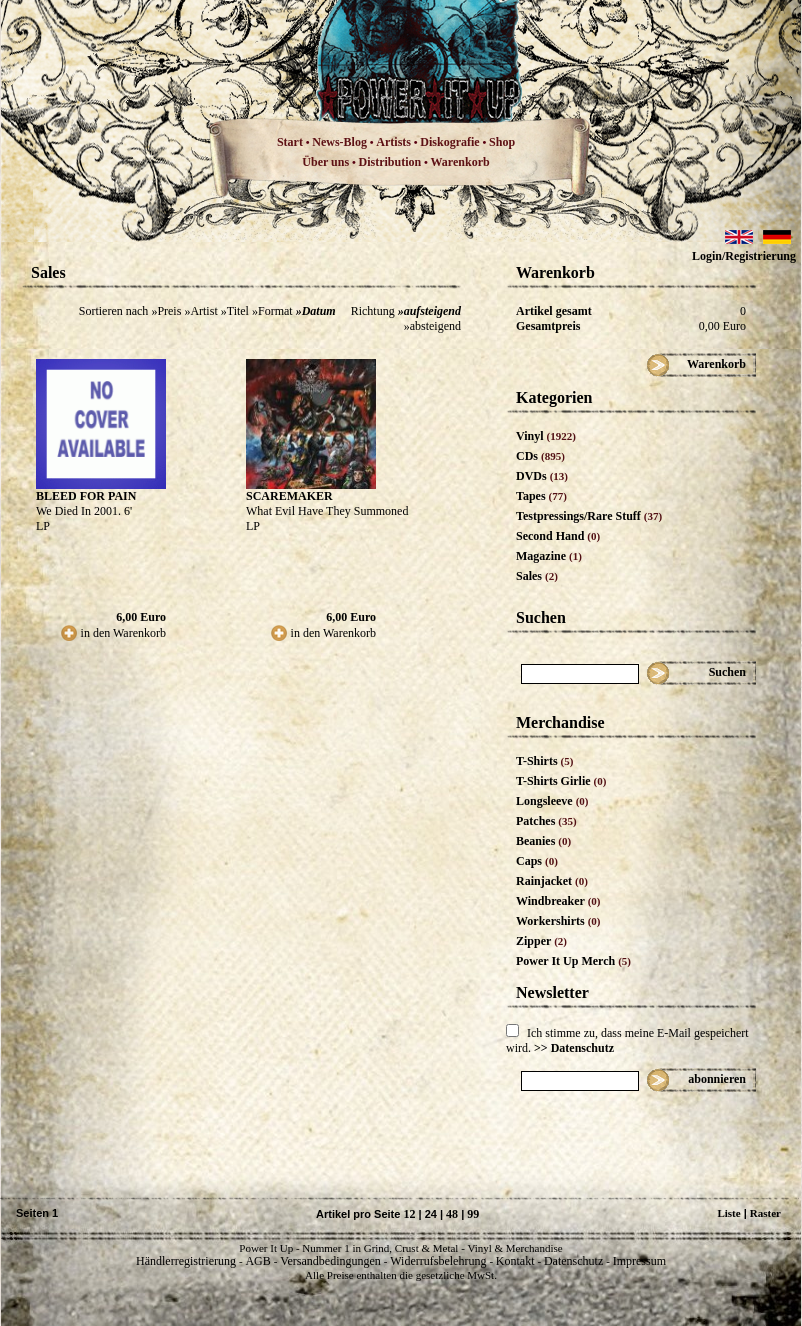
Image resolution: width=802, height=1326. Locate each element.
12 (409, 1214)
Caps (537, 861)
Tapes (541, 496)
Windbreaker (558, 901)
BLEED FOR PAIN (86, 496)
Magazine (549, 556)
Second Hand (558, 536)
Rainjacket (552, 881)
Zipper (541, 941)
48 (452, 1214)
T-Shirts (544, 761)
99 (473, 1214)
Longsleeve (552, 801)
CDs (540, 456)
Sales (537, 576)
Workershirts (558, 921)
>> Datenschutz (574, 1048)
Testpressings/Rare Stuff (589, 516)
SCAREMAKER (289, 496)
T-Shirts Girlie (561, 781)
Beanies (543, 841)
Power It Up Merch (573, 961)
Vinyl (546, 436)
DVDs (542, 476)
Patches (546, 821)
